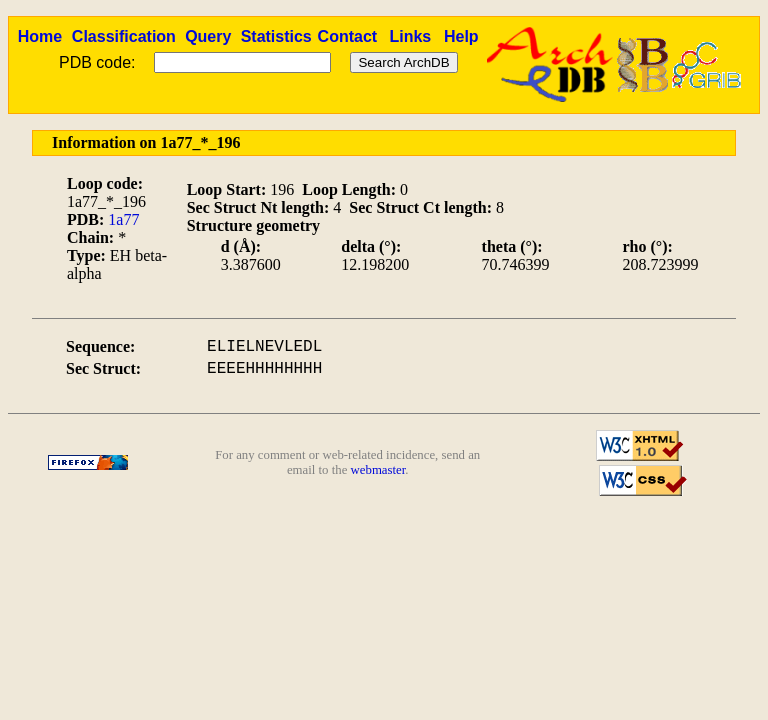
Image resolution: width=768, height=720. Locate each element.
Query (208, 36)
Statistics (276, 36)
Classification (124, 36)
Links (410, 36)
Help (461, 36)
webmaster (378, 470)
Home (40, 36)
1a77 (123, 219)
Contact (348, 36)
